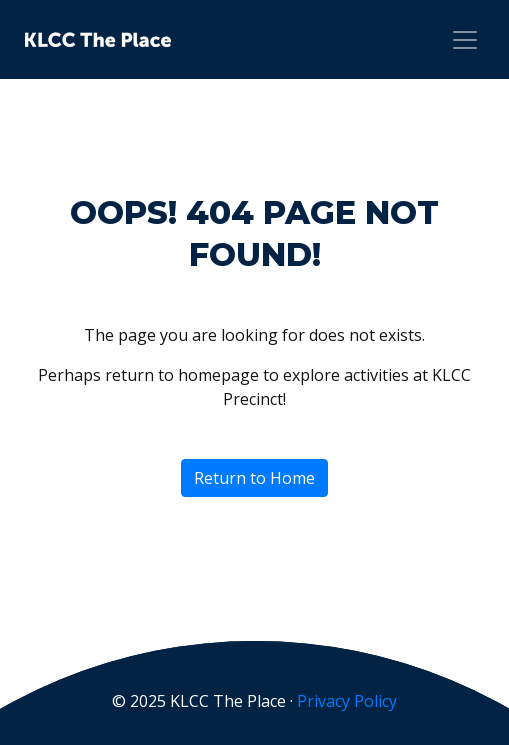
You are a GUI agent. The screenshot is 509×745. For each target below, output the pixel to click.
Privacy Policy (347, 701)
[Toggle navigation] (465, 40)
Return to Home (254, 478)
